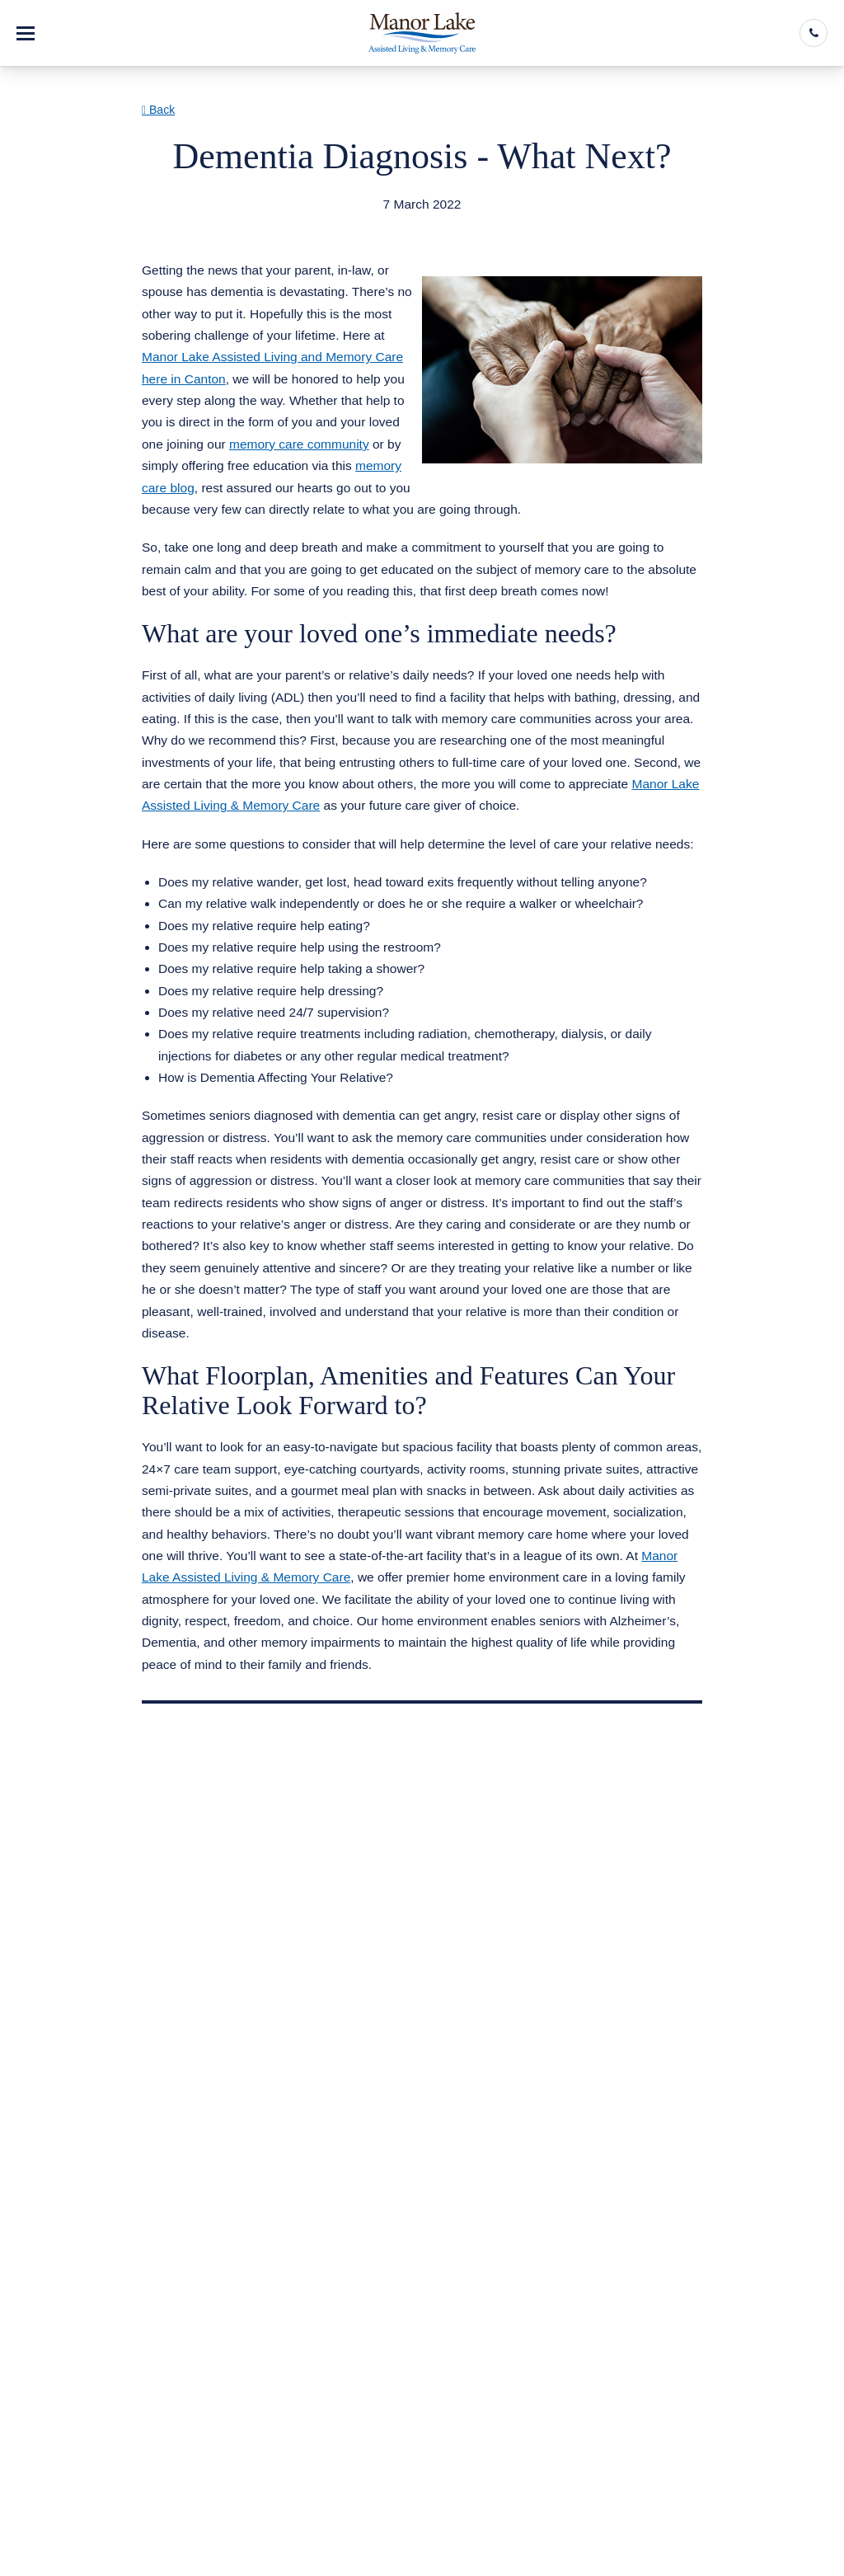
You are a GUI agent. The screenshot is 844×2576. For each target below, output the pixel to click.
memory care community (299, 444)
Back (158, 109)
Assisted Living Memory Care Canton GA (278, 225)
